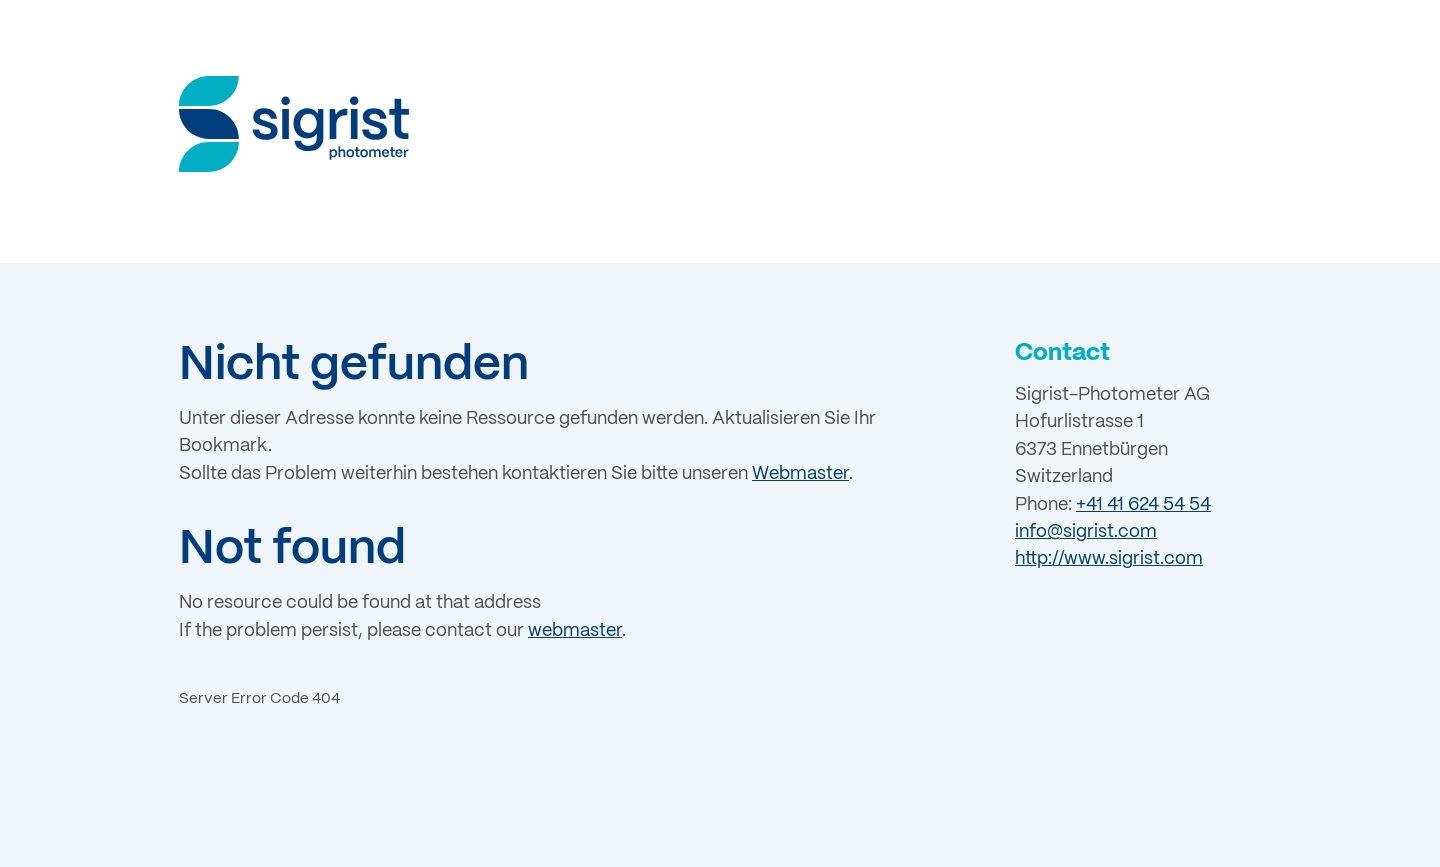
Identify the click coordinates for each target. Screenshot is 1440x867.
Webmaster (800, 474)
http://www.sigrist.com (1109, 559)
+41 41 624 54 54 (1143, 505)
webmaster (575, 631)
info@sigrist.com (1086, 532)
